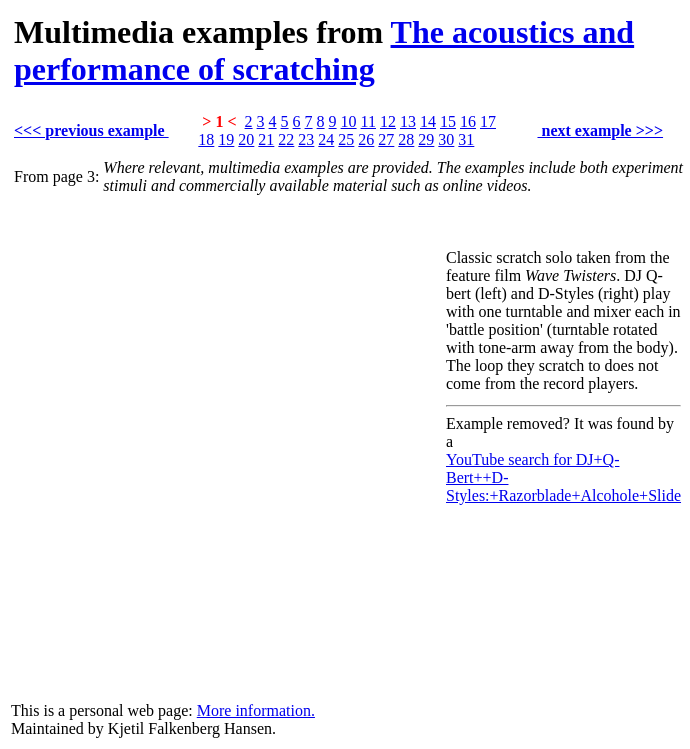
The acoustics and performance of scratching (324, 50)
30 (446, 139)
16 (468, 121)
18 (206, 139)
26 (366, 139)
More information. (256, 710)
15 (448, 121)
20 (246, 139)
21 (266, 139)
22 (286, 139)
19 (226, 139)
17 (488, 121)
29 (426, 139)
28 (406, 139)
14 (428, 121)
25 (346, 139)
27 (386, 139)
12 (388, 121)
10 (349, 121)
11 (368, 121)
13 (408, 121)
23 (306, 139)
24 (326, 139)
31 (466, 139)
